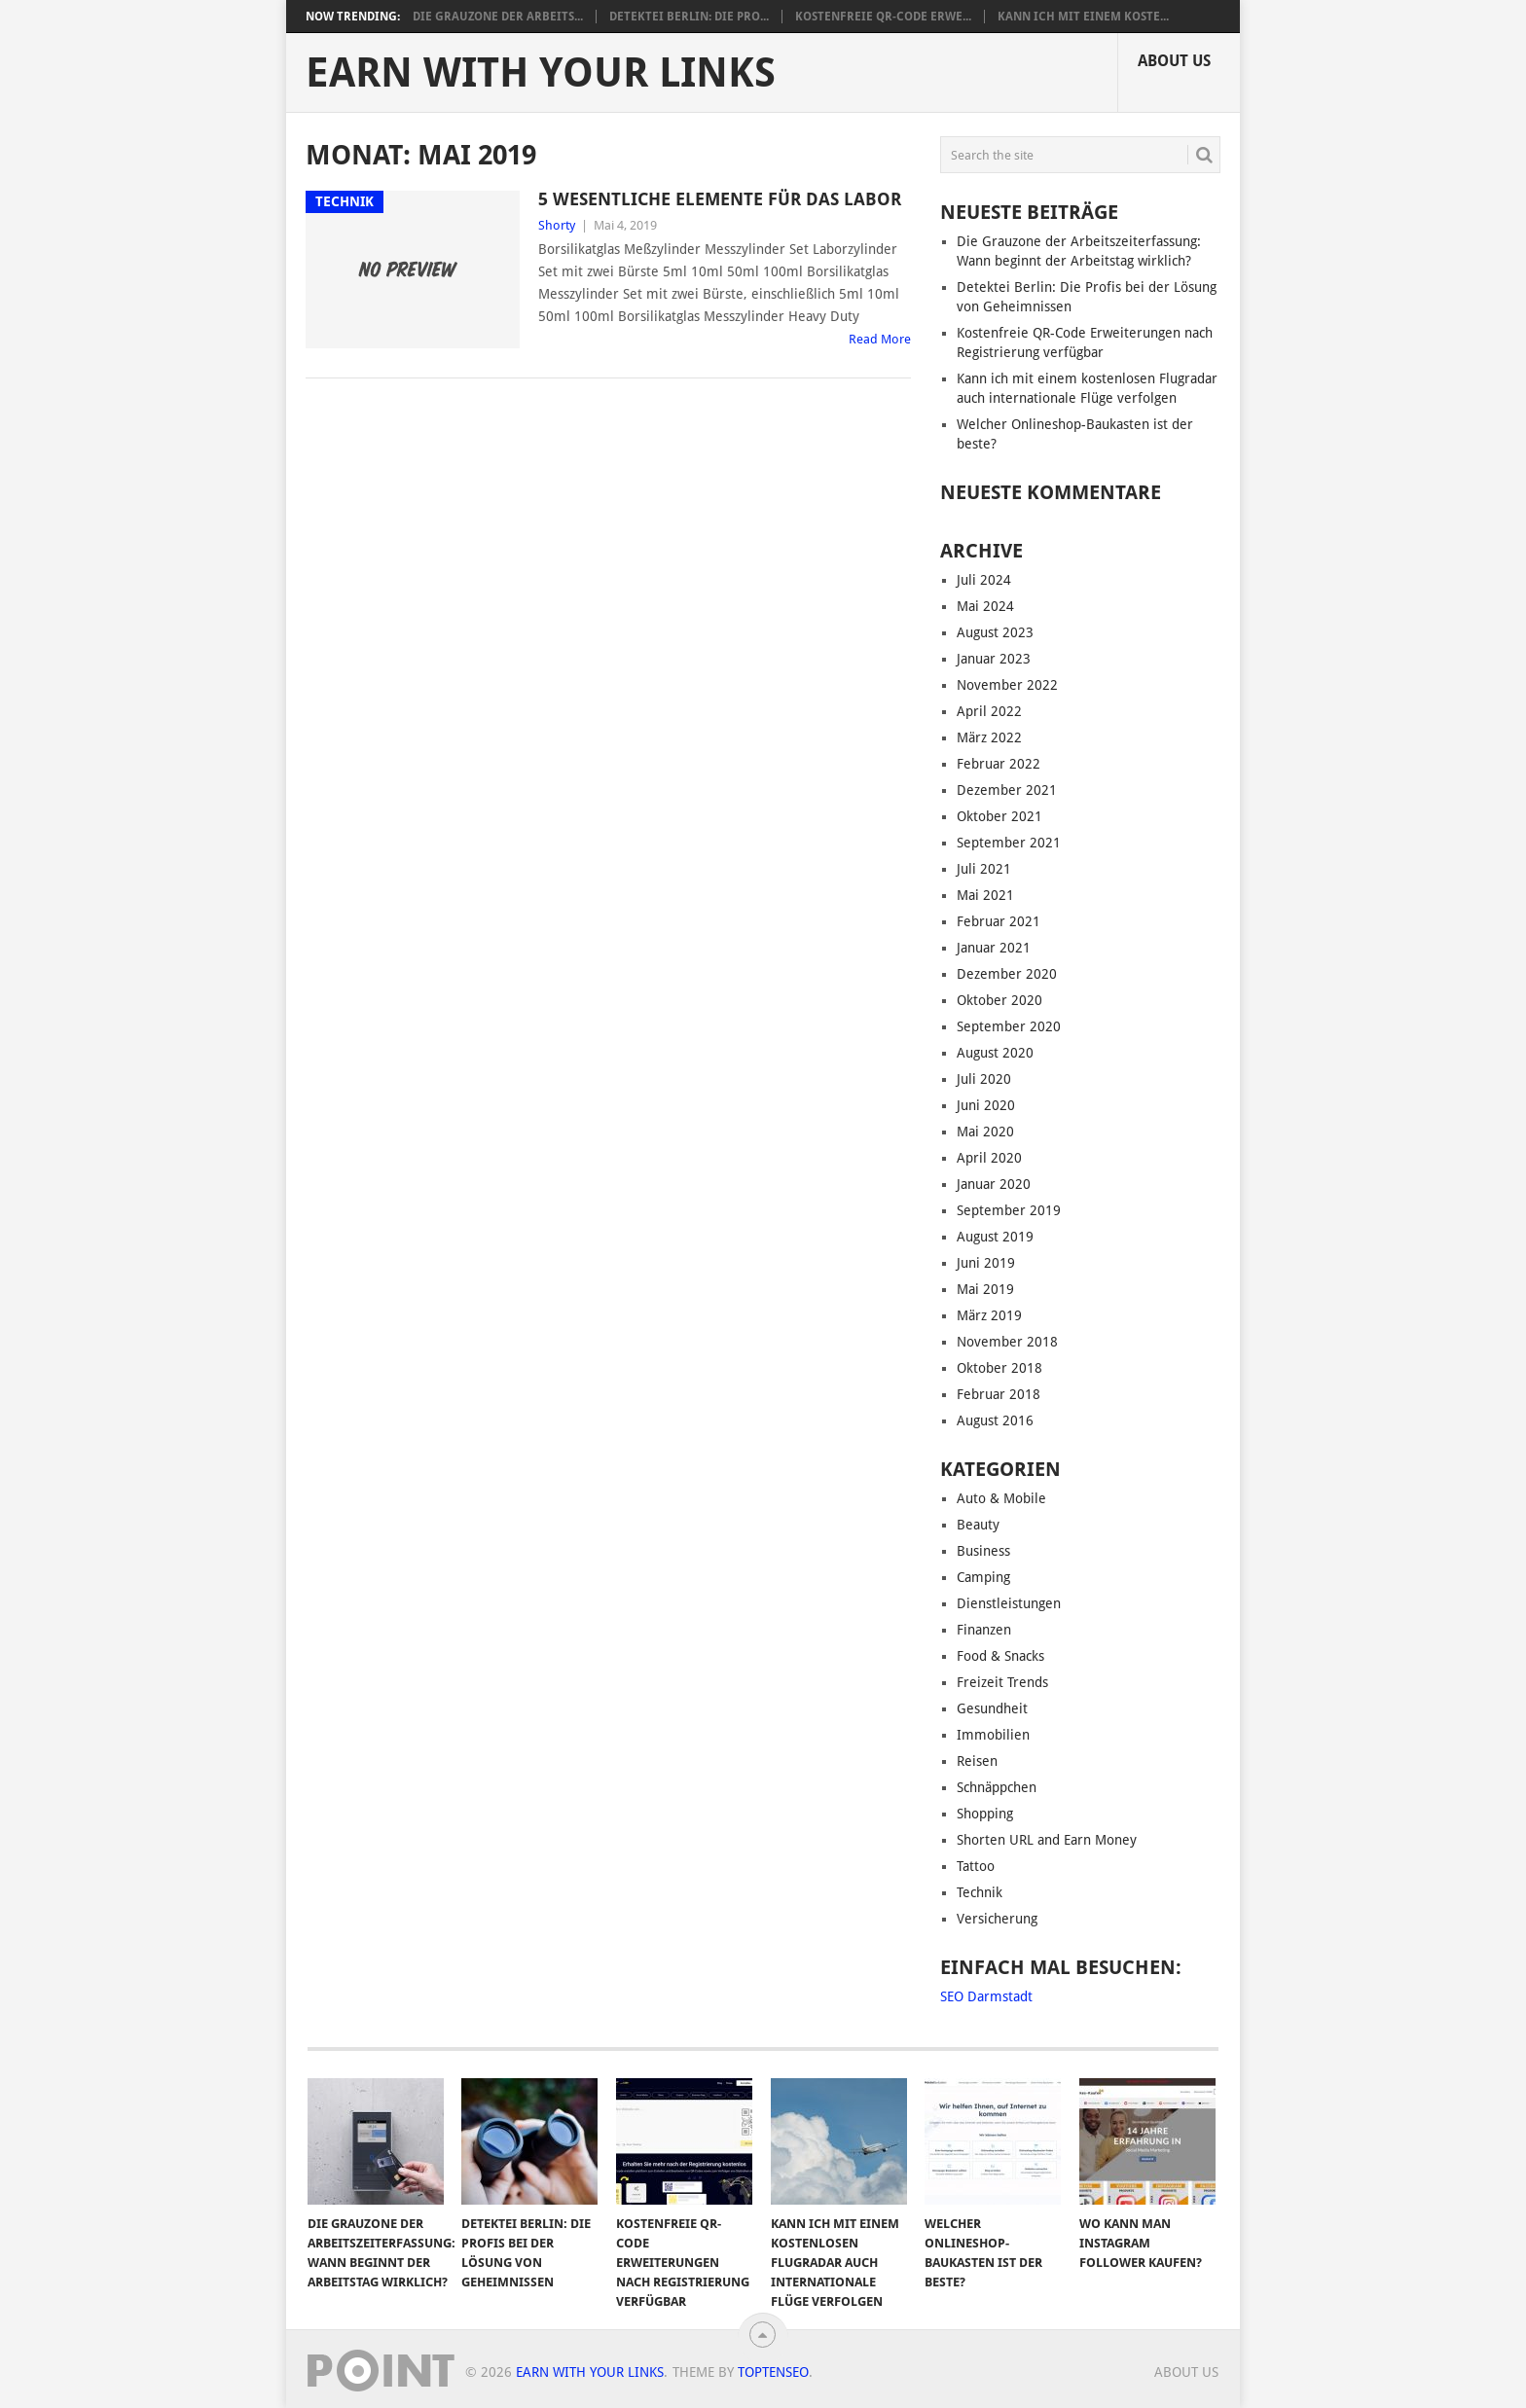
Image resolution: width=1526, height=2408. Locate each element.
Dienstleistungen (1009, 1603)
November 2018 (1007, 1341)
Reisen (977, 1761)
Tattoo (976, 1866)
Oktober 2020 (999, 1000)
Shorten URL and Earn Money (1047, 1840)
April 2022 (989, 711)
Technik (979, 1892)
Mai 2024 (985, 606)
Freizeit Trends (1002, 1682)
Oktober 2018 (999, 1368)
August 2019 (995, 1236)
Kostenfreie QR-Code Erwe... (883, 16)
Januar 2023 (994, 658)
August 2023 (995, 632)
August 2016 (995, 1420)
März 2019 (989, 1315)
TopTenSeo (773, 2372)
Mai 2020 (985, 1131)
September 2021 (1009, 842)
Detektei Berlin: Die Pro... (689, 16)
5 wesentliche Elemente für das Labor (719, 199)
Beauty (978, 1524)
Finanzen (984, 1629)
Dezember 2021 (1007, 790)
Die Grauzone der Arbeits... (498, 16)
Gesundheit (992, 1708)
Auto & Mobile (1001, 1498)
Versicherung (997, 1918)
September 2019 (1009, 1210)
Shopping (985, 1813)
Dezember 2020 (1007, 974)
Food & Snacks (1000, 1656)
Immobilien (993, 1735)
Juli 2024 (984, 580)
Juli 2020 (984, 1079)
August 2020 (995, 1052)
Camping (983, 1577)
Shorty (556, 225)
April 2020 (989, 1158)
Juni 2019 (986, 1263)
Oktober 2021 (999, 816)
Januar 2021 (994, 947)
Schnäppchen (996, 1787)
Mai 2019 (985, 1289)
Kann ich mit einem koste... (1083, 16)
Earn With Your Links (541, 73)
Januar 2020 (994, 1184)
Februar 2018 (998, 1394)
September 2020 (1009, 1026)
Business (983, 1551)
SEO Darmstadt (986, 1996)
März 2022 (989, 737)
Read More (880, 339)
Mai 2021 (985, 895)
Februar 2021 (998, 921)
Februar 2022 (998, 764)
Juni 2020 (986, 1105)
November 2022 (1007, 685)
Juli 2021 (984, 869)
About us (1174, 61)
